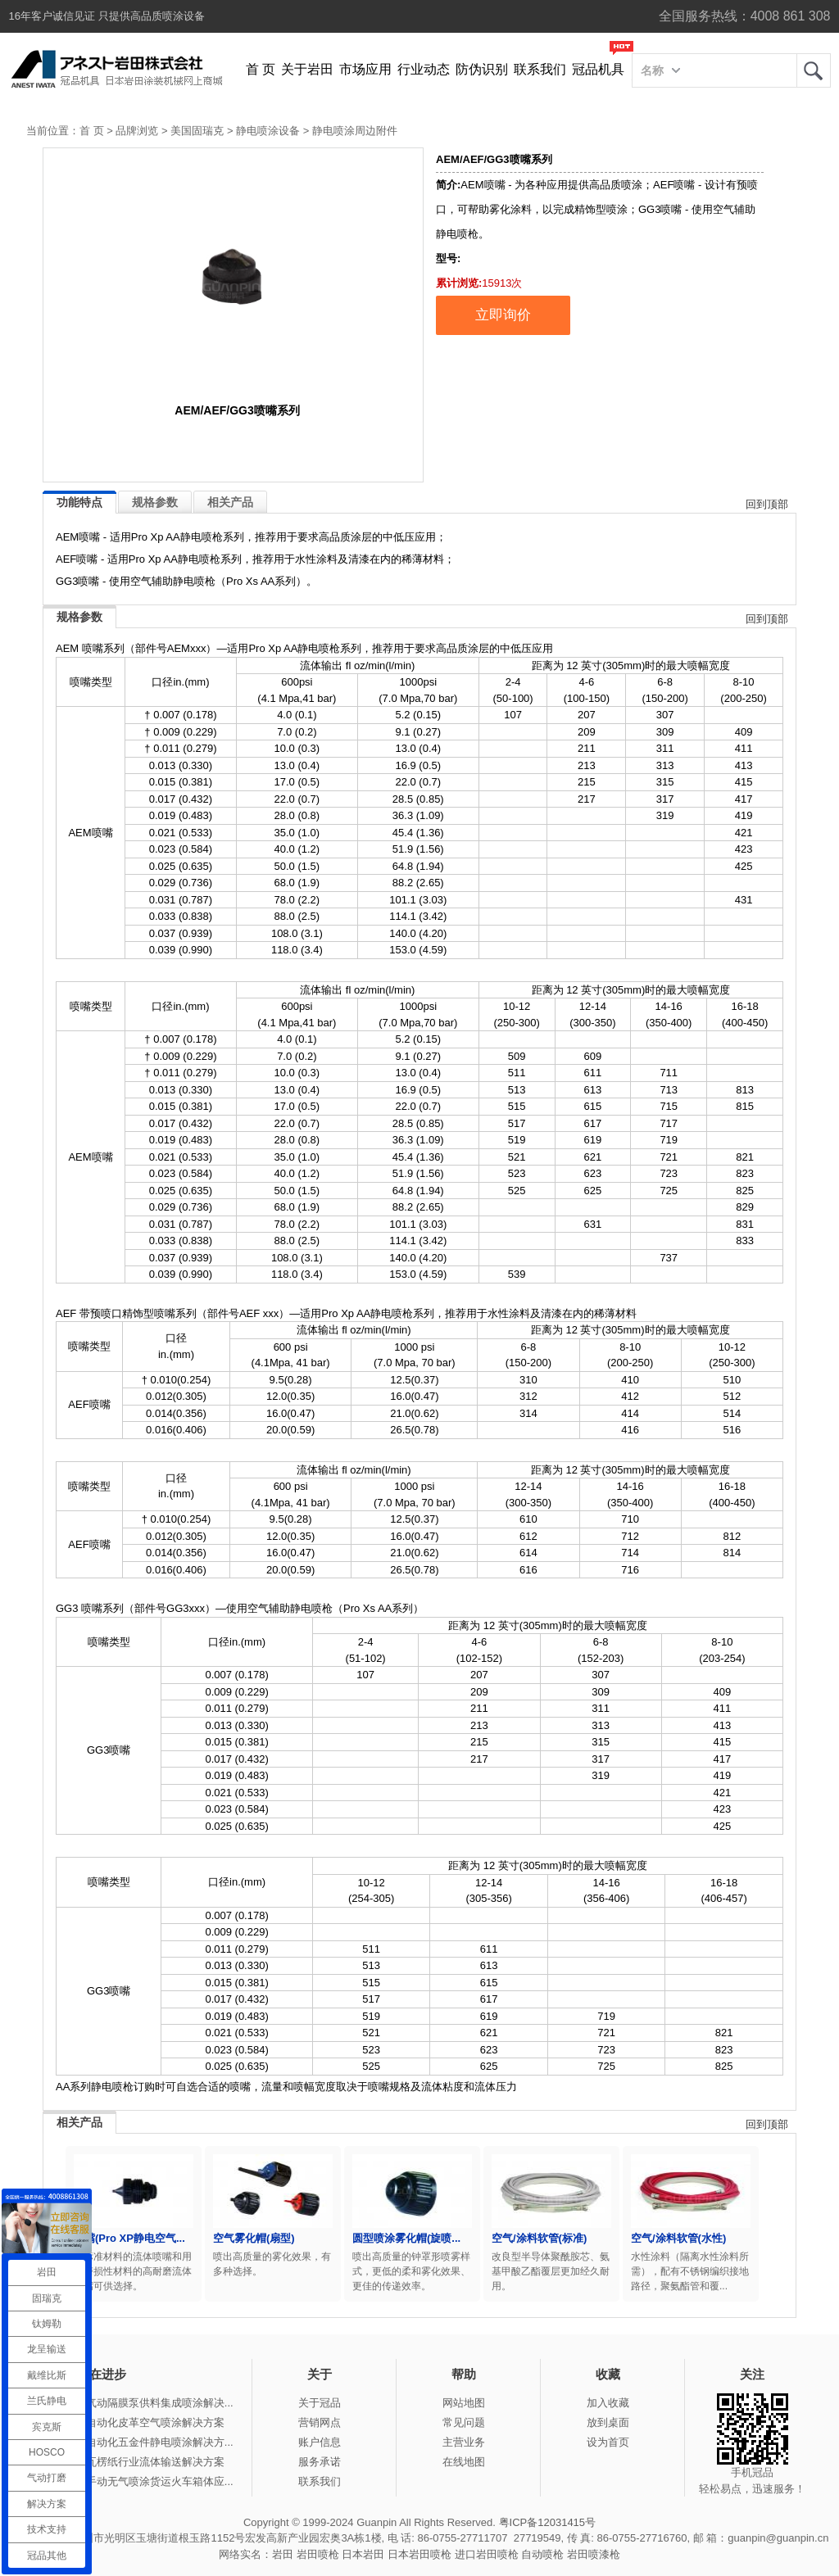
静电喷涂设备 (268, 130)
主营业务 (463, 2442)
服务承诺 (319, 2462)
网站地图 (463, 2403)
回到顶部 (767, 504)
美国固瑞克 (197, 130)
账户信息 (319, 2442)
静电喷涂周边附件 (354, 130)
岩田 (813, 70)
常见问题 (463, 2422)
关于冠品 (319, 2403)
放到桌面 (608, 2422)
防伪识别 (482, 69)
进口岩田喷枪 (487, 2554)
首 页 (260, 69)
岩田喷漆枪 (593, 2554)
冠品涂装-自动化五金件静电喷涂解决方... (137, 2442)
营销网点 (319, 2422)
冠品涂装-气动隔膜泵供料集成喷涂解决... (137, 2403)
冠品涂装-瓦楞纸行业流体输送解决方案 (132, 2462)
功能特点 (79, 502)
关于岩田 (307, 69)
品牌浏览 (137, 130)
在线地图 (463, 2462)
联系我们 (540, 69)
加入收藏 (608, 2403)
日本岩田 (363, 2554)
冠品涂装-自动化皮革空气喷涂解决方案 (132, 2422)
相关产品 (230, 502)
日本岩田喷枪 (419, 2554)
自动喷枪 (542, 2554)
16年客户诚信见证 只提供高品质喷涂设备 (107, 16)
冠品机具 (598, 69)
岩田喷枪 (318, 2554)
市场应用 (365, 69)
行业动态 (423, 69)
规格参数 (155, 502)
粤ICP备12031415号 (547, 2522)
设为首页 (608, 2442)
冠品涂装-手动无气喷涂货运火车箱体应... (137, 2481)
